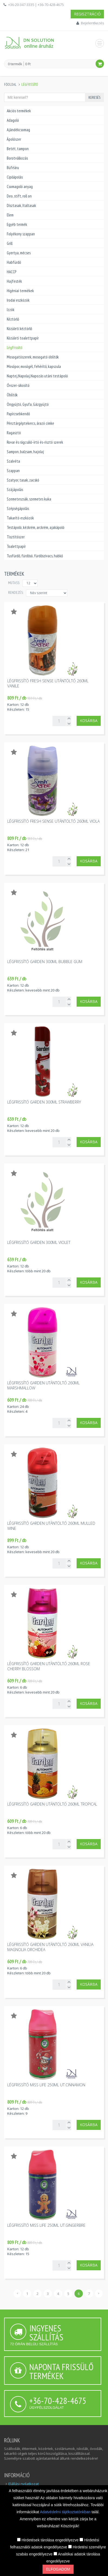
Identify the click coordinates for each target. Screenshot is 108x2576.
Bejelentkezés (92, 23)
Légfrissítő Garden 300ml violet (38, 1242)
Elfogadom (58, 2569)
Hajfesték (14, 281)
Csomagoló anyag (20, 186)
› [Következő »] (98, 2293)
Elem (10, 215)
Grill (9, 243)
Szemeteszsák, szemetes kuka (29, 499)
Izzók (10, 309)
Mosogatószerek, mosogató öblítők (33, 357)
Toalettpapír (16, 546)
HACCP (11, 271)
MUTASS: (14, 582)
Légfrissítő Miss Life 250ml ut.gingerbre (46, 2225)
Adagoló (13, 120)
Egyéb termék (17, 224)
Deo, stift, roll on (19, 196)
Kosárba (88, 720)
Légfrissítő (14, 347)
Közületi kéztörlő (19, 328)
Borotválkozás (17, 158)
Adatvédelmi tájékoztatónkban (66, 2512)
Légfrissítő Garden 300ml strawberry (44, 1102)
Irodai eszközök (18, 300)
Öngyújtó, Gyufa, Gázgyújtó (28, 404)
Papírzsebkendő (18, 413)
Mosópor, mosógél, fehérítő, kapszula (34, 366)
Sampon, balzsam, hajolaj (25, 451)
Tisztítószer (16, 536)
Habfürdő (14, 262)
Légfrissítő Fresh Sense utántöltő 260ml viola (53, 821)
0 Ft (28, 63)
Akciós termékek (19, 110)
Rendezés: (15, 592)
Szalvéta (13, 461)
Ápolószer (14, 139)
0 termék (15, 64)
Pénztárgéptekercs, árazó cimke (30, 423)
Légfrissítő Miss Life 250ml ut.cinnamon (46, 2084)
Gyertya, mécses (19, 252)
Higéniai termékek (20, 290)
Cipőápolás (15, 177)
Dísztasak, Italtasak (21, 205)
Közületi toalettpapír (23, 338)
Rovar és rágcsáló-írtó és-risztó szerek (35, 442)
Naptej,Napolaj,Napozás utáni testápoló (37, 375)
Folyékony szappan (21, 233)
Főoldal (10, 84)
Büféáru (13, 167)
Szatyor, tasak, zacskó (23, 480)
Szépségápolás (18, 508)
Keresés (94, 97)
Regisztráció (87, 14)
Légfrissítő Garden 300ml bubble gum (44, 961)
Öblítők (12, 394)
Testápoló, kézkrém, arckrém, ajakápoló (35, 527)
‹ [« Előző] (17, 2293)
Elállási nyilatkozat (23, 2483)
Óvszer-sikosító (18, 385)
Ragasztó (14, 432)
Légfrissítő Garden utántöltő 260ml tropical (52, 1804)
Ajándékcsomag (18, 129)
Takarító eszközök (20, 518)
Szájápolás (15, 489)
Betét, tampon (18, 148)
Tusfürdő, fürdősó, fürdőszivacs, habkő (35, 555)
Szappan (13, 470)
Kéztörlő (13, 319)
